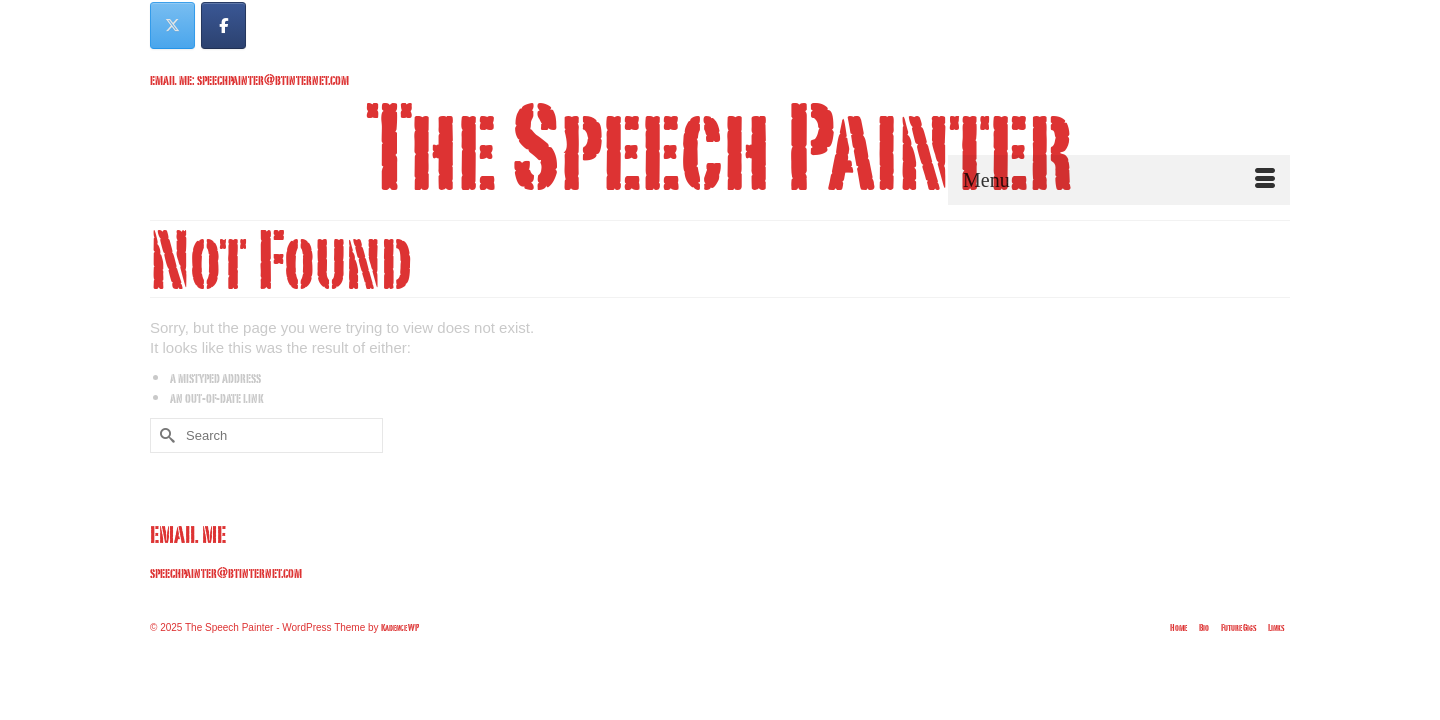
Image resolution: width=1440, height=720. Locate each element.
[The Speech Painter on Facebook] (223, 25)
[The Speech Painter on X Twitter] (172, 25)
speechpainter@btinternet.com (226, 614)
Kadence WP (400, 669)
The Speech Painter (720, 144)
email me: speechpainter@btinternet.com (249, 79)
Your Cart (1236, 16)
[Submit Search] (165, 477)
